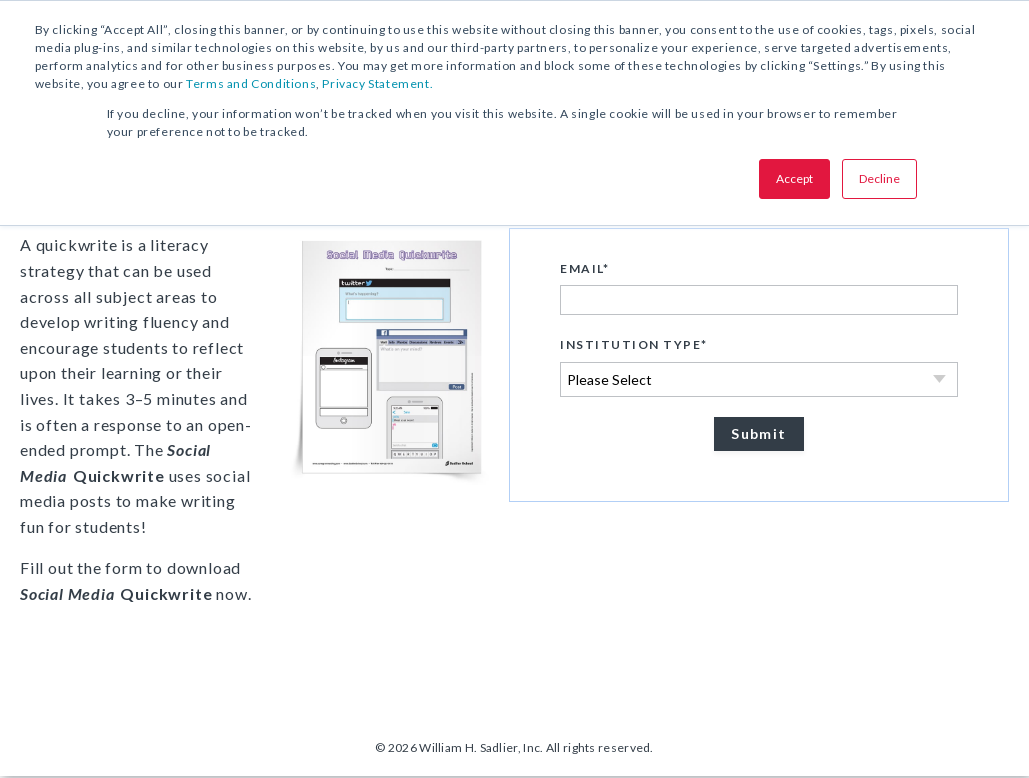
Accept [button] (794, 178)
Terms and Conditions (251, 83)
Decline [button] (879, 178)
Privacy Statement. (377, 83)
